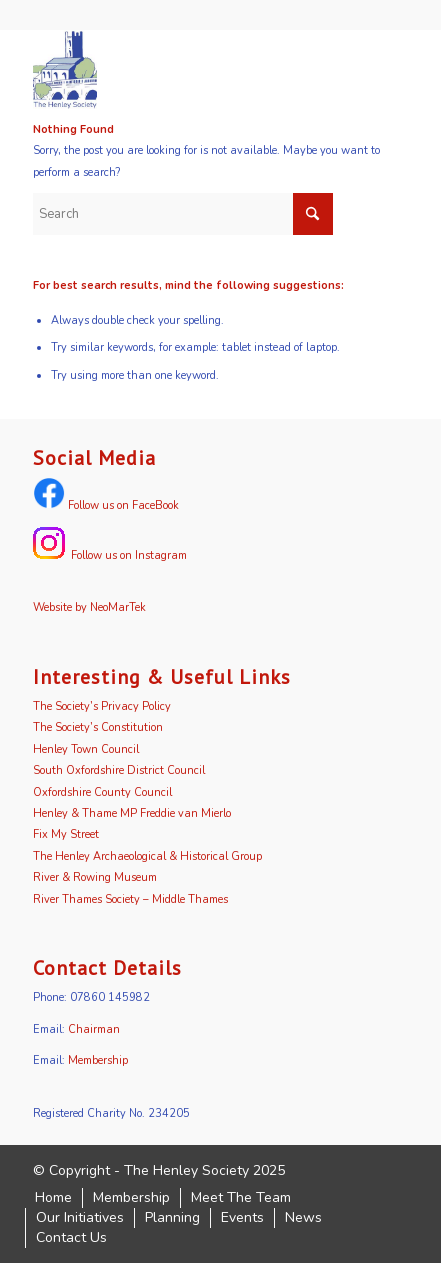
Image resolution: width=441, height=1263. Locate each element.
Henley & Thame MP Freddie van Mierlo (132, 813)
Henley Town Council (86, 749)
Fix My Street (66, 834)
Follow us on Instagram (110, 555)
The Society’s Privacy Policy (102, 706)
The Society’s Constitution (98, 727)
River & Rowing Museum (95, 877)
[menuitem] (53, 1198)
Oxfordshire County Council (102, 792)
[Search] (183, 214)
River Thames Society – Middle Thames (130, 899)
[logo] (183, 69)
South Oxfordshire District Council (119, 770)
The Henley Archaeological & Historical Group (147, 856)
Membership (98, 1060)
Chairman (94, 1029)
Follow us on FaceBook (106, 505)
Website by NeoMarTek (89, 607)
